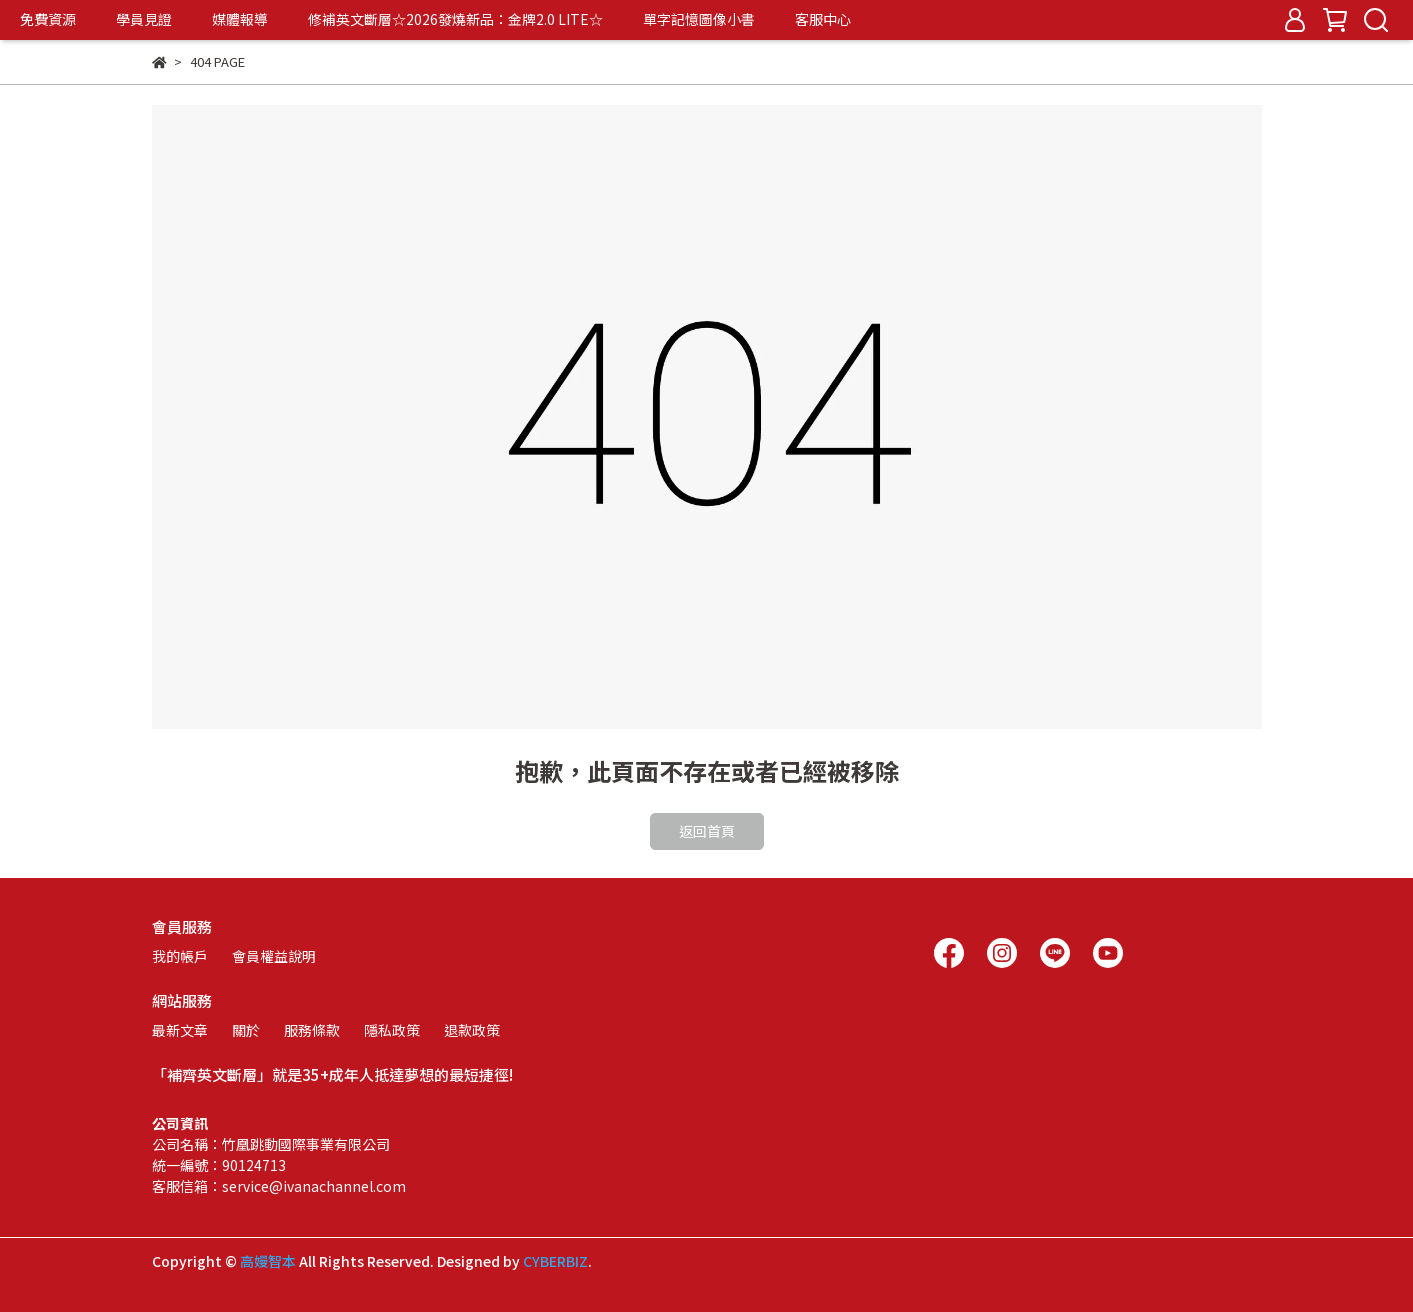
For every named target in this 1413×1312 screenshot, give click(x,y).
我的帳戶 (180, 956)
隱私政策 (392, 1030)
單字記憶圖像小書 (699, 19)
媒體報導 (240, 19)
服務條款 (312, 1030)
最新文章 (180, 1030)
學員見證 (144, 19)
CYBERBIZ (555, 1261)
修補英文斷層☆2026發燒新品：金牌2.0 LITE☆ (455, 19)
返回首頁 (707, 831)
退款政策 (472, 1030)
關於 (246, 1030)
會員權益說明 (274, 956)
